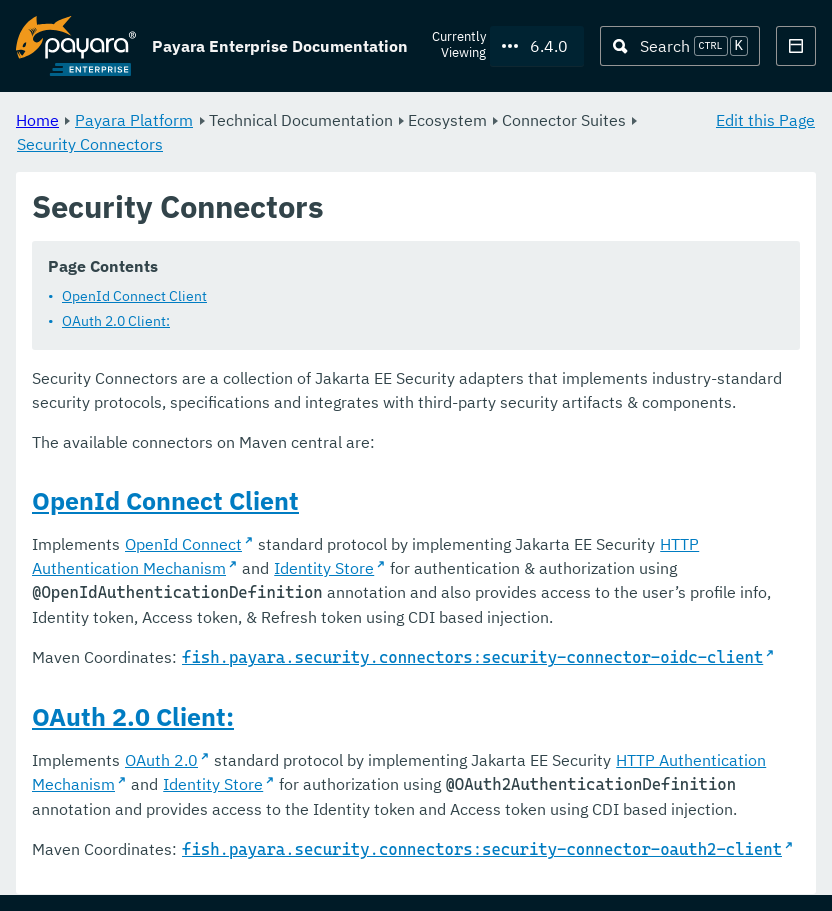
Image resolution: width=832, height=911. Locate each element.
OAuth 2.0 (161, 761)
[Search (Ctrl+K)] (680, 46)
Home (37, 120)
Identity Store (324, 569)
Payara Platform (134, 120)
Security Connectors (90, 144)
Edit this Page (765, 120)
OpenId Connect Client (134, 297)
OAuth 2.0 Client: (116, 322)
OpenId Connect (183, 545)
